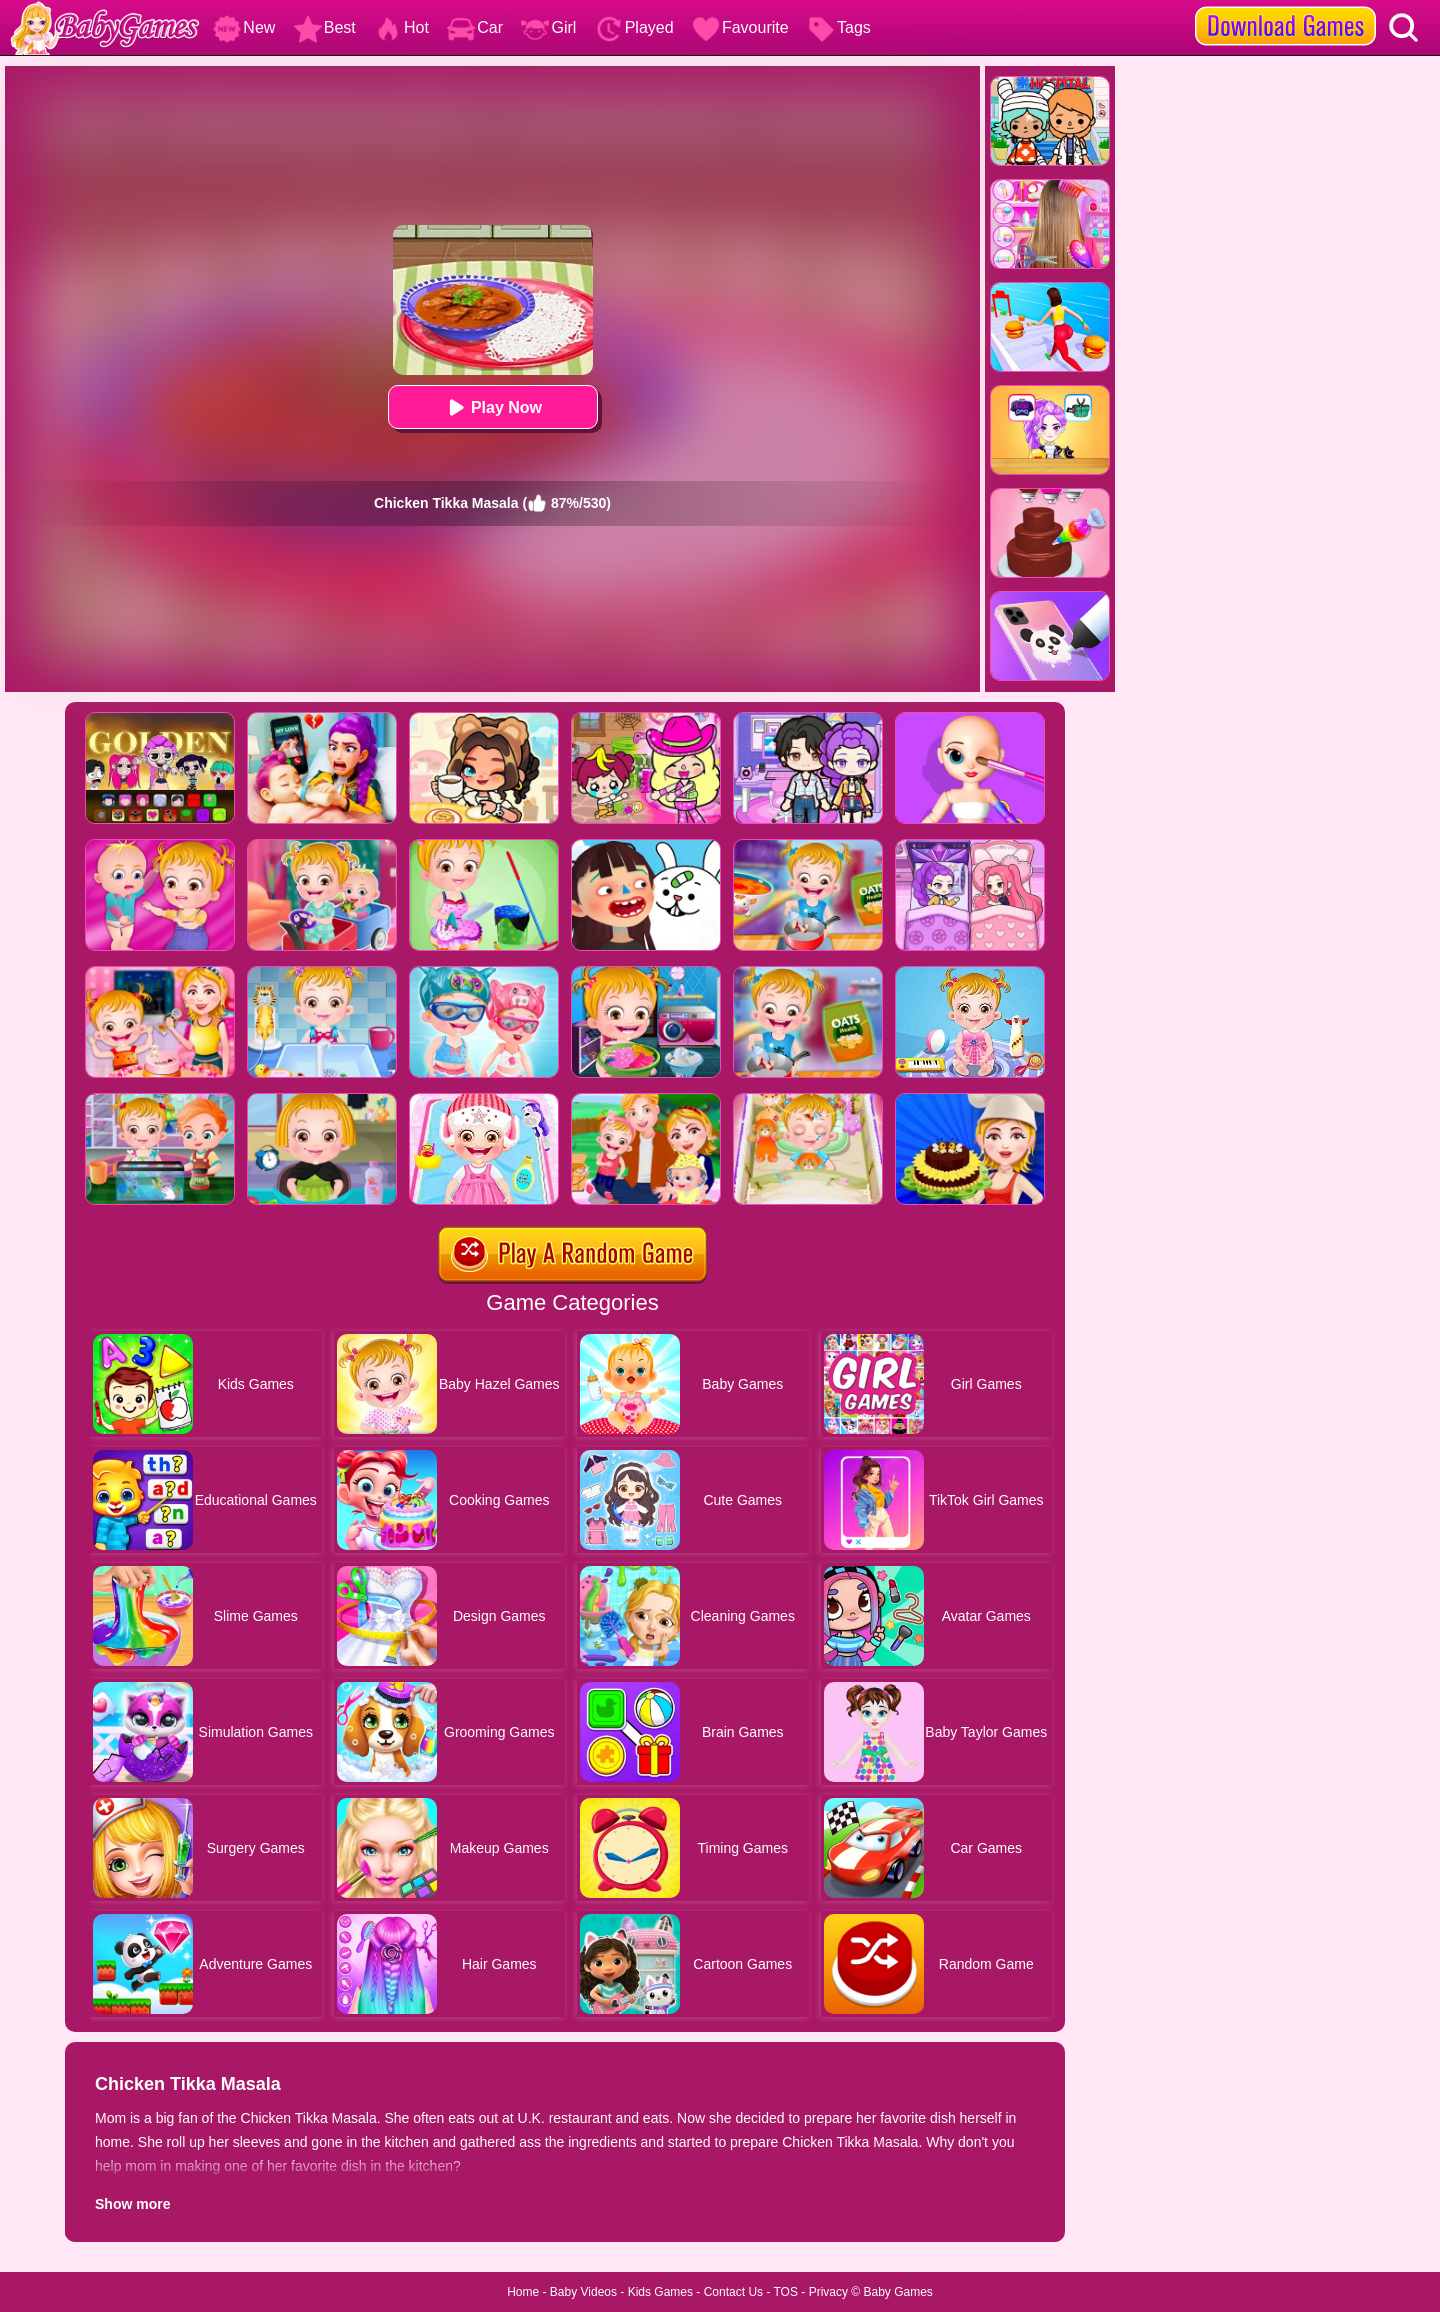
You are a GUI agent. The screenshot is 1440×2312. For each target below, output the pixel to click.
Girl (548, 27)
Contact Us (733, 2292)
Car (475, 27)
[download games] (1285, 7)
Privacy (828, 2292)
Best (325, 27)
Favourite (740, 27)
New (244, 27)
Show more (132, 2204)
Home (523, 2292)
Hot (401, 27)
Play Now (492, 407)
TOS (786, 2292)
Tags (839, 27)
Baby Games (897, 2292)
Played (634, 27)
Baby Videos (583, 2292)
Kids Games (660, 2292)
